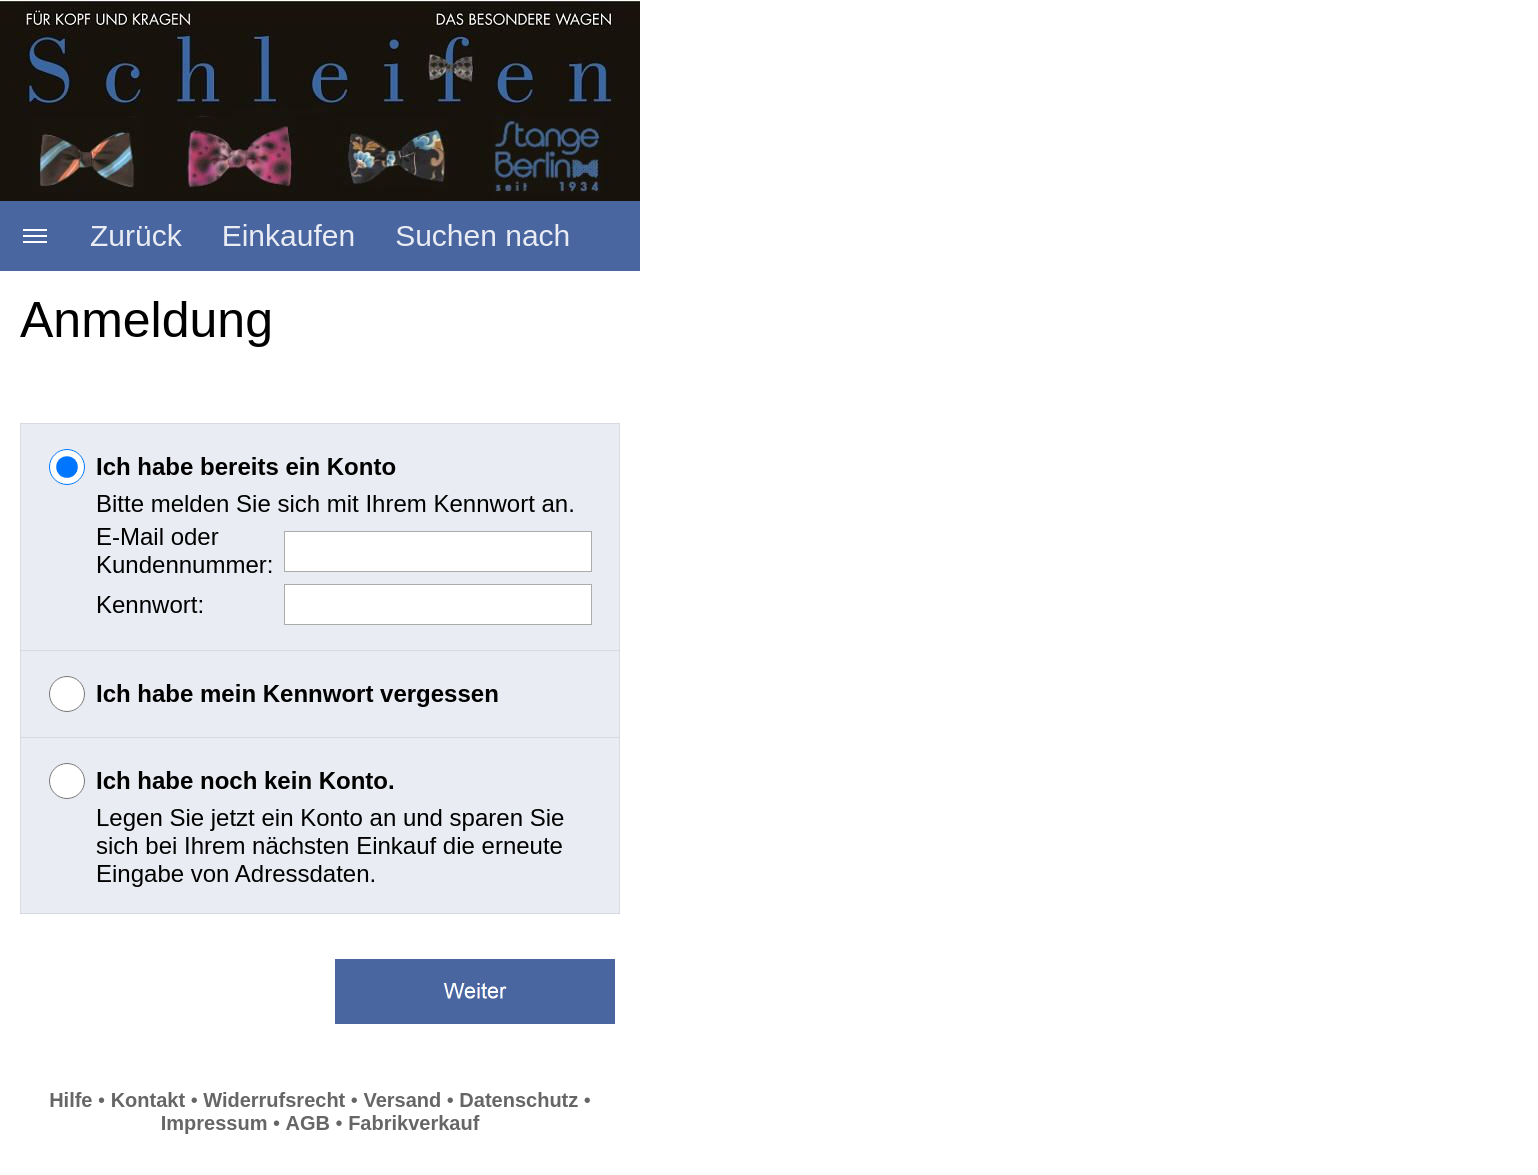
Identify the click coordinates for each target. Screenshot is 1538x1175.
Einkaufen (288, 235)
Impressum (214, 1123)
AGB (308, 1123)
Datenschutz (518, 1100)
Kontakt (148, 1100)
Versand (402, 1100)
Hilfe (70, 1100)
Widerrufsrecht (274, 1100)
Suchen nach (482, 235)
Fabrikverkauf (413, 1123)
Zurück (136, 235)
